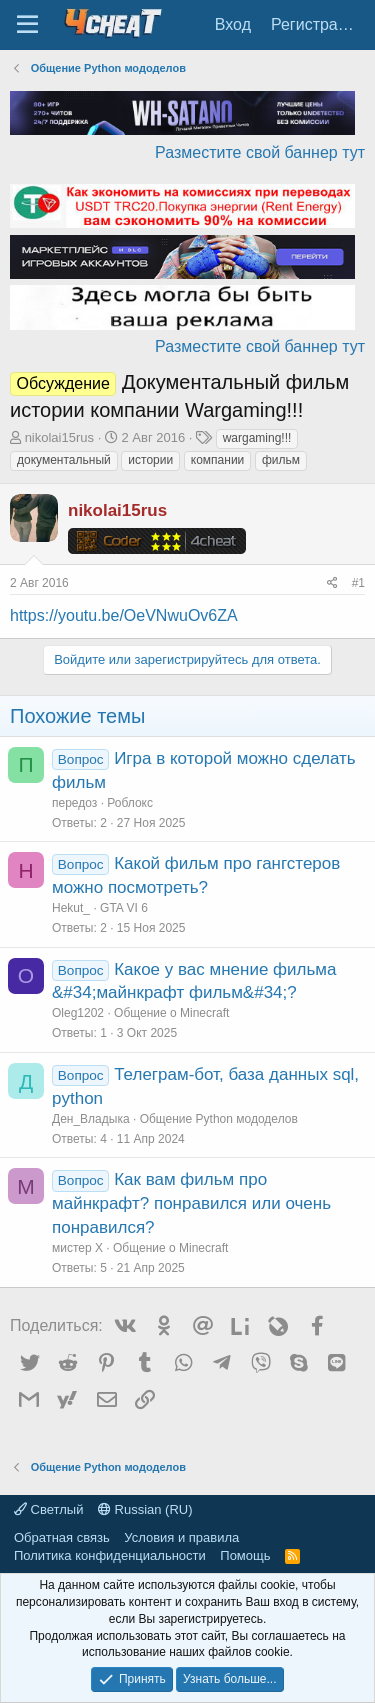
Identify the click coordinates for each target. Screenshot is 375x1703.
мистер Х (77, 1248)
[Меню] (27, 25)
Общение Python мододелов (219, 1119)
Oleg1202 (78, 1013)
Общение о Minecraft (171, 1013)
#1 (358, 583)
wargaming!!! (257, 438)
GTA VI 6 (124, 908)
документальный (64, 460)
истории (150, 460)
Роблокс (130, 803)
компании (218, 460)
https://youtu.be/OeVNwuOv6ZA (124, 615)
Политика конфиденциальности (110, 1555)
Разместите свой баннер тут (260, 152)
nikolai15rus (59, 437)
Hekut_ (71, 908)
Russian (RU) (145, 1509)
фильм (281, 460)
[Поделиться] (332, 583)
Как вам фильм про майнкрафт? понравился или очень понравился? (191, 1203)
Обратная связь (62, 1537)
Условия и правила (181, 1537)
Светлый (48, 1509)
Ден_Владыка (91, 1119)
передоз (74, 803)
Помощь (245, 1555)
